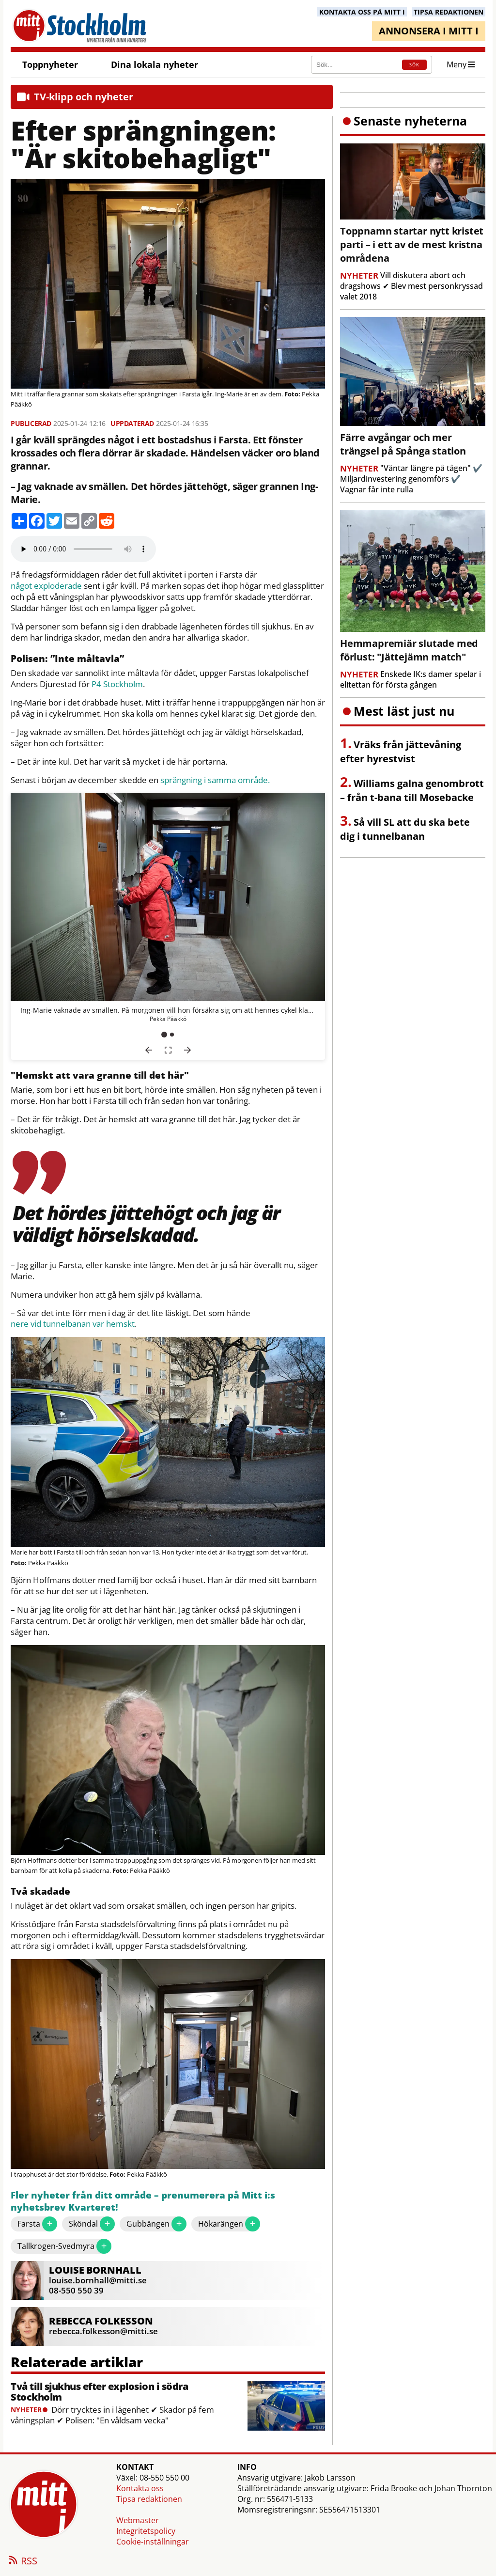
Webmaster (137, 2520)
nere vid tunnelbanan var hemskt (73, 1324)
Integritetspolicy (145, 2531)
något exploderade (46, 586)
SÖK (414, 65)
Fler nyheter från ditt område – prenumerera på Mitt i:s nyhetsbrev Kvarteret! (143, 2201)
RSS (22, 2561)
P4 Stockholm (117, 684)
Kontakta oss (140, 2488)
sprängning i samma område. (215, 780)
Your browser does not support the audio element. (83, 549)
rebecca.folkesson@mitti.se (103, 2331)
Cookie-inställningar (152, 2541)
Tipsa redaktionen (149, 2499)
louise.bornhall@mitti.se (98, 2280)
